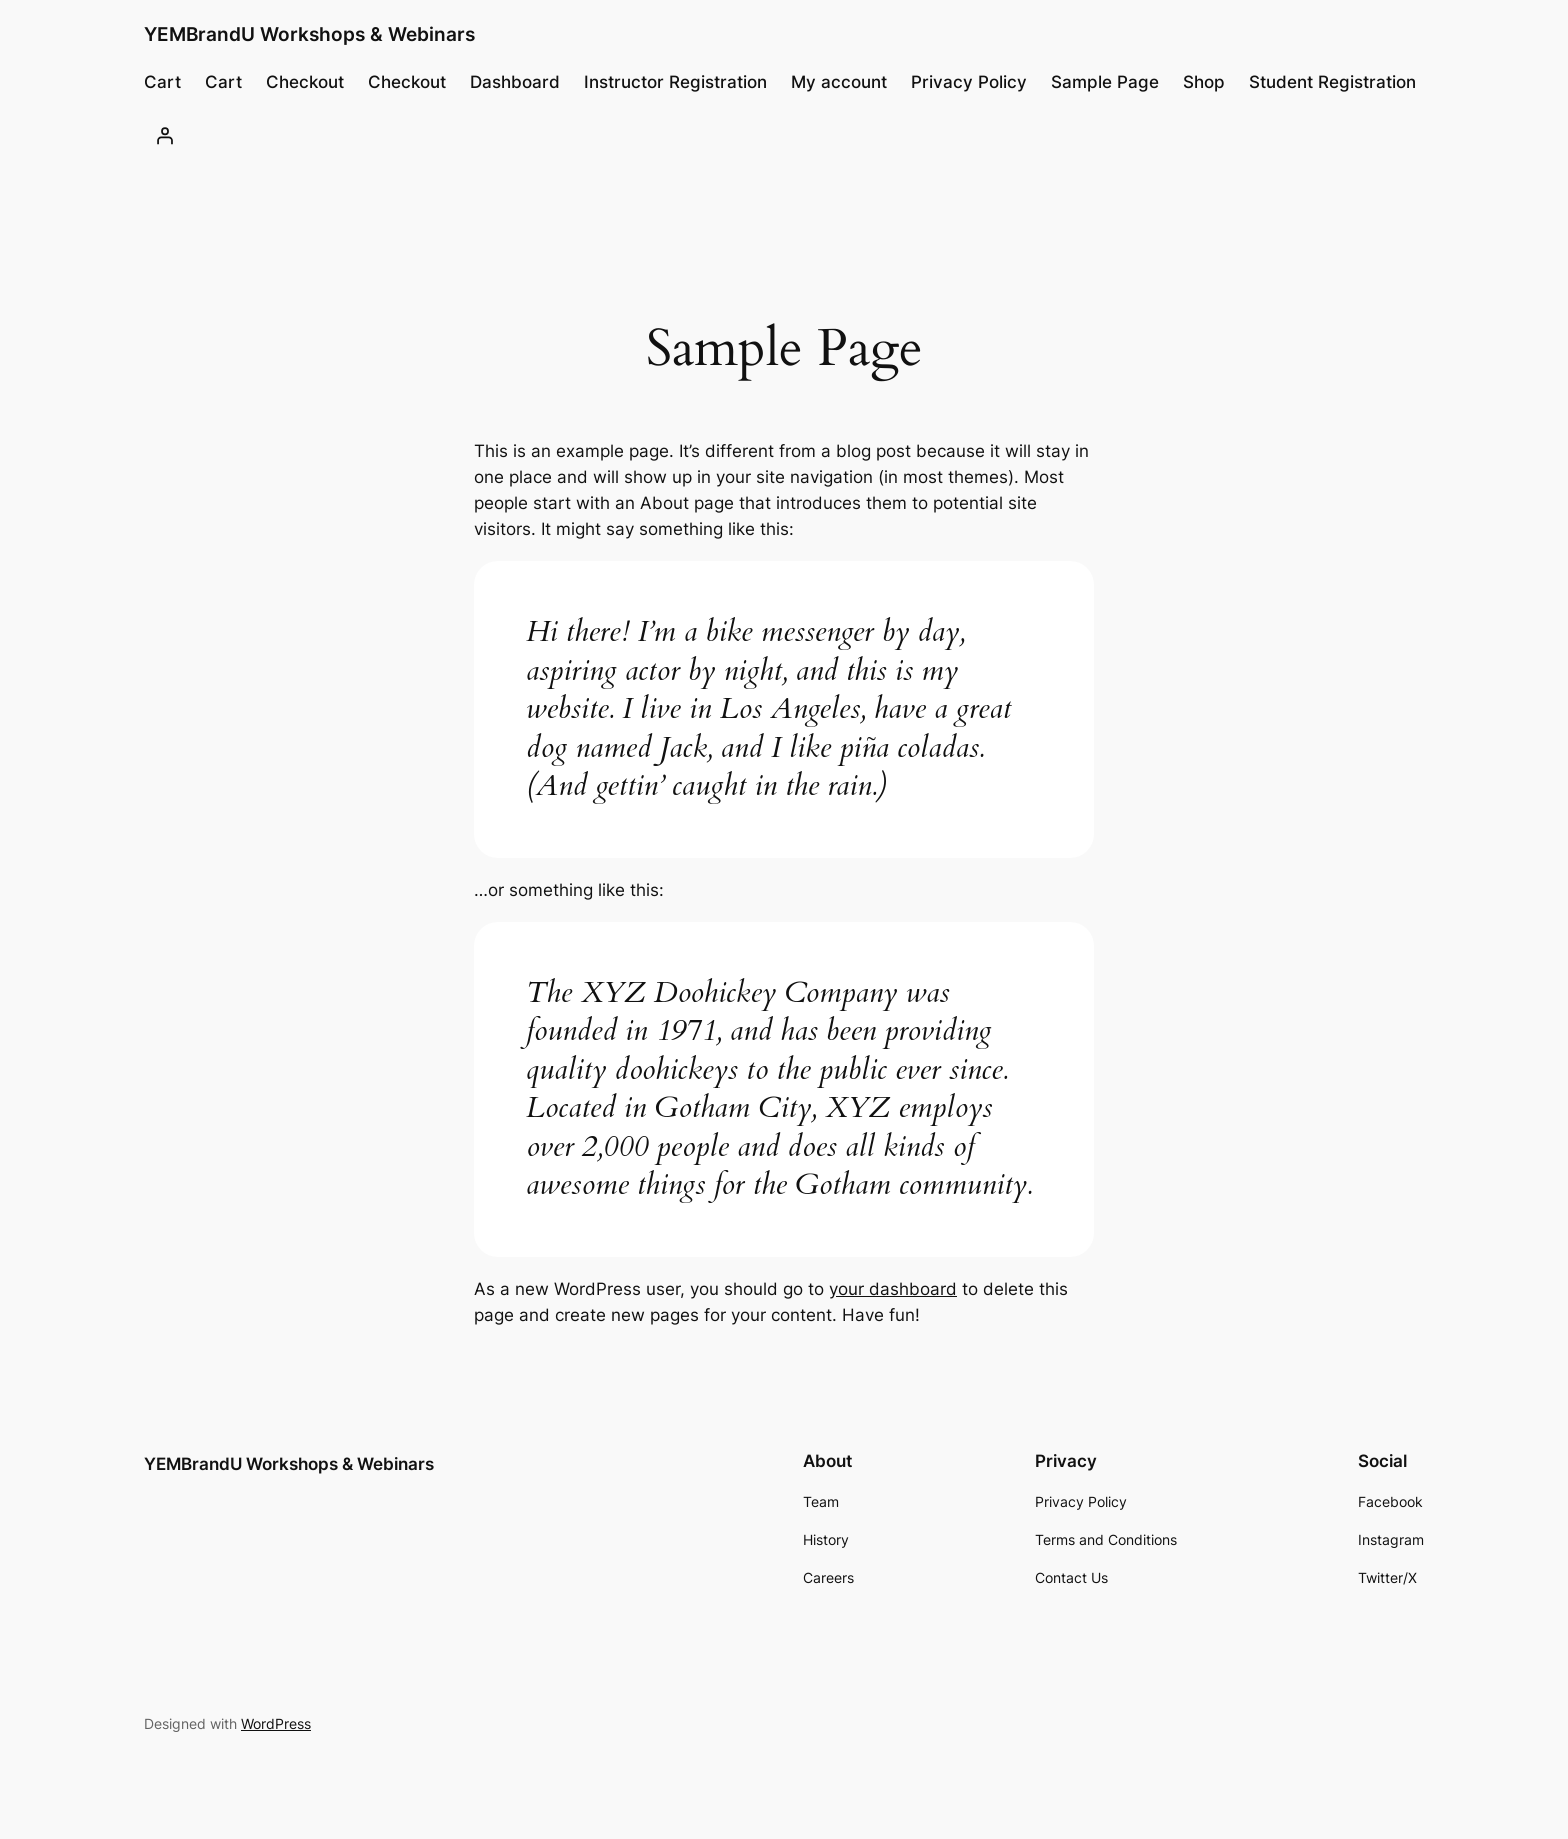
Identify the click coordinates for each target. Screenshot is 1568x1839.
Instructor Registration (675, 82)
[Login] (165, 135)
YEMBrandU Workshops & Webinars (309, 34)
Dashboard (515, 82)
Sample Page (1105, 82)
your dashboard (893, 1289)
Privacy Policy (969, 82)
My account (839, 82)
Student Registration (1332, 82)
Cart (162, 82)
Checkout (305, 82)
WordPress (276, 1723)
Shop (1204, 82)
